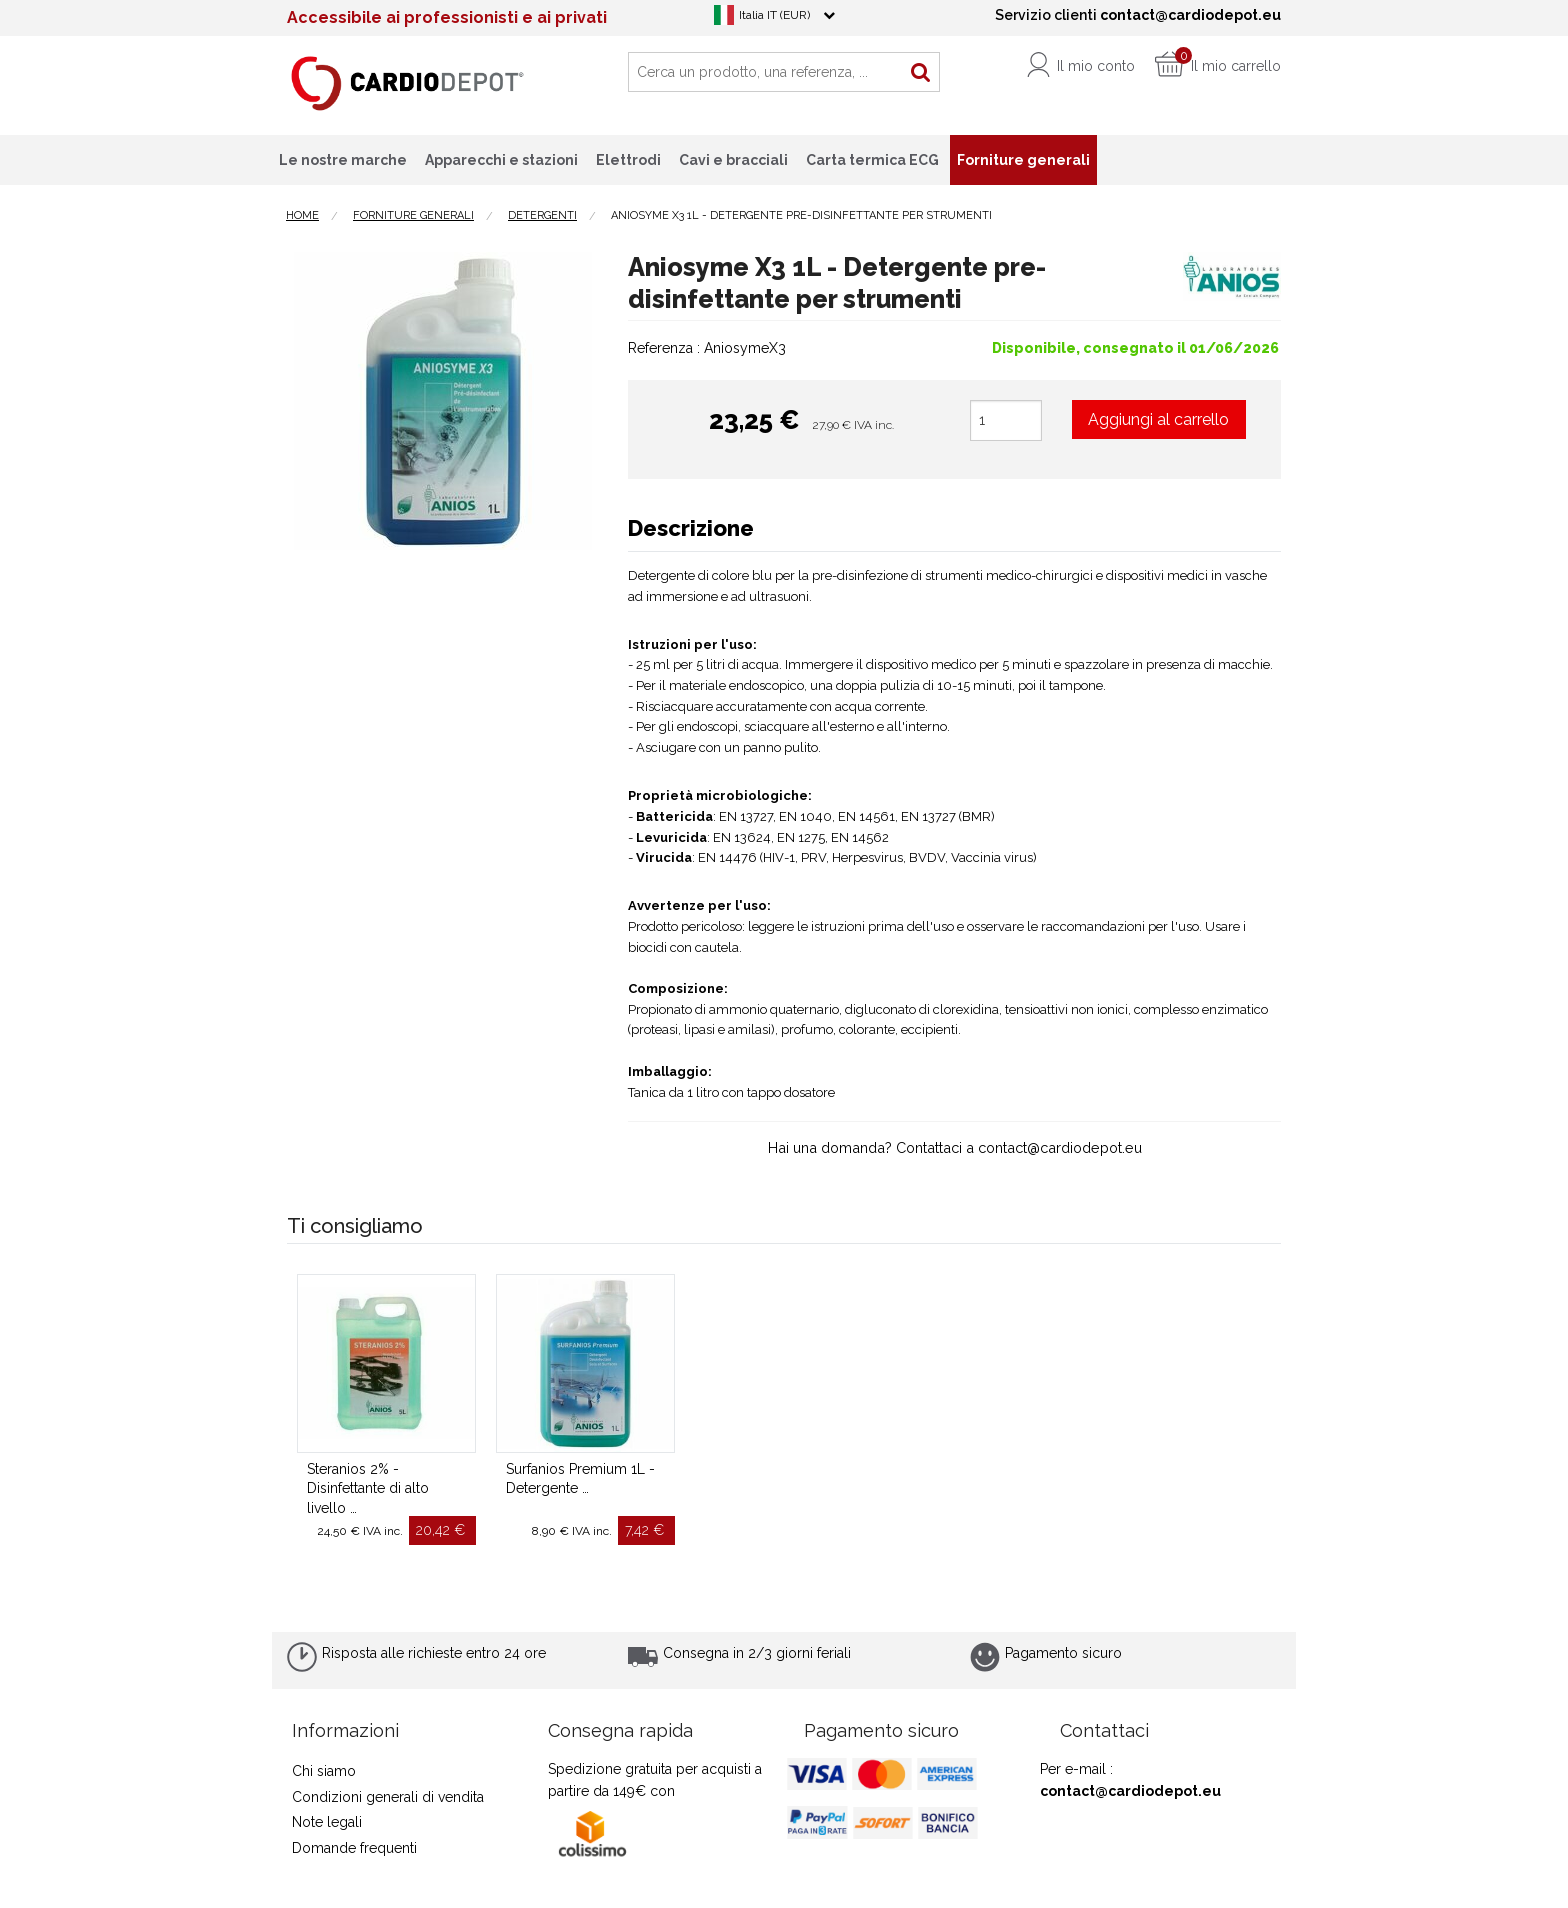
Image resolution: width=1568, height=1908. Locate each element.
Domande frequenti (354, 1848)
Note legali (327, 1822)
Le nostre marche (343, 160)
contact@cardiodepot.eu (1130, 1791)
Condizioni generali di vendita (388, 1797)
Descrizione (691, 528)
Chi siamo (324, 1771)
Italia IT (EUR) (774, 15)
